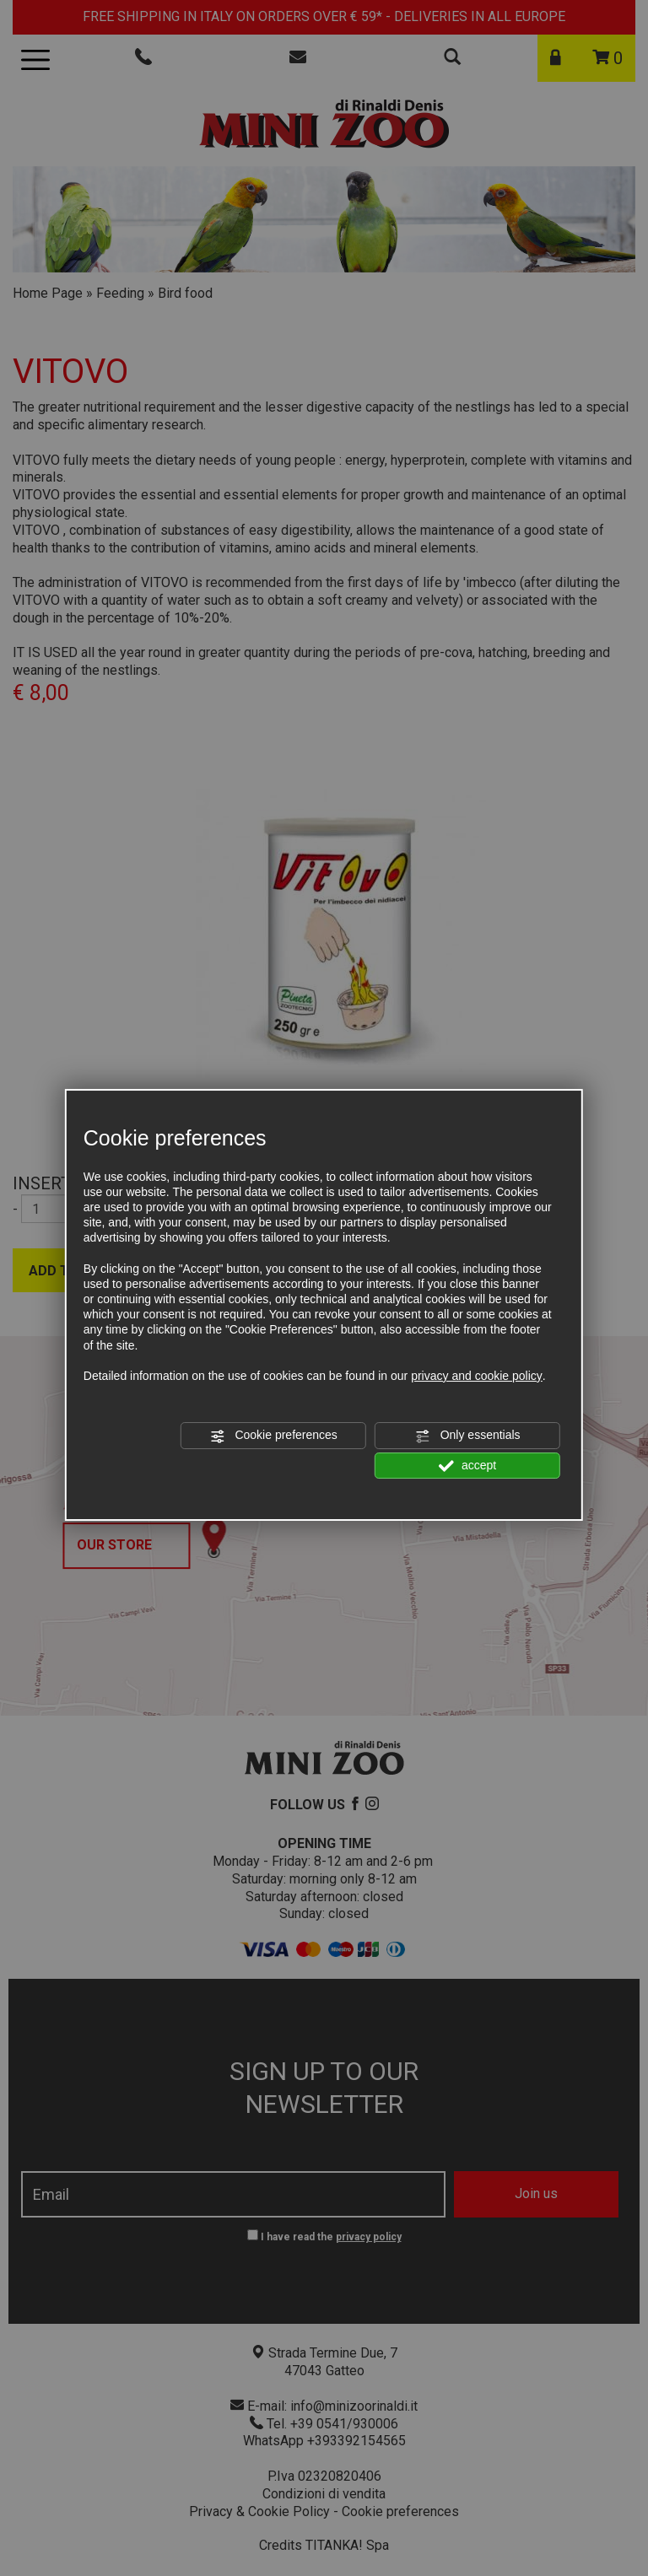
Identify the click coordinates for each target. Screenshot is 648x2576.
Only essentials (468, 1435)
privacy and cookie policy (477, 1375)
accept (467, 1466)
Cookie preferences (274, 1435)
